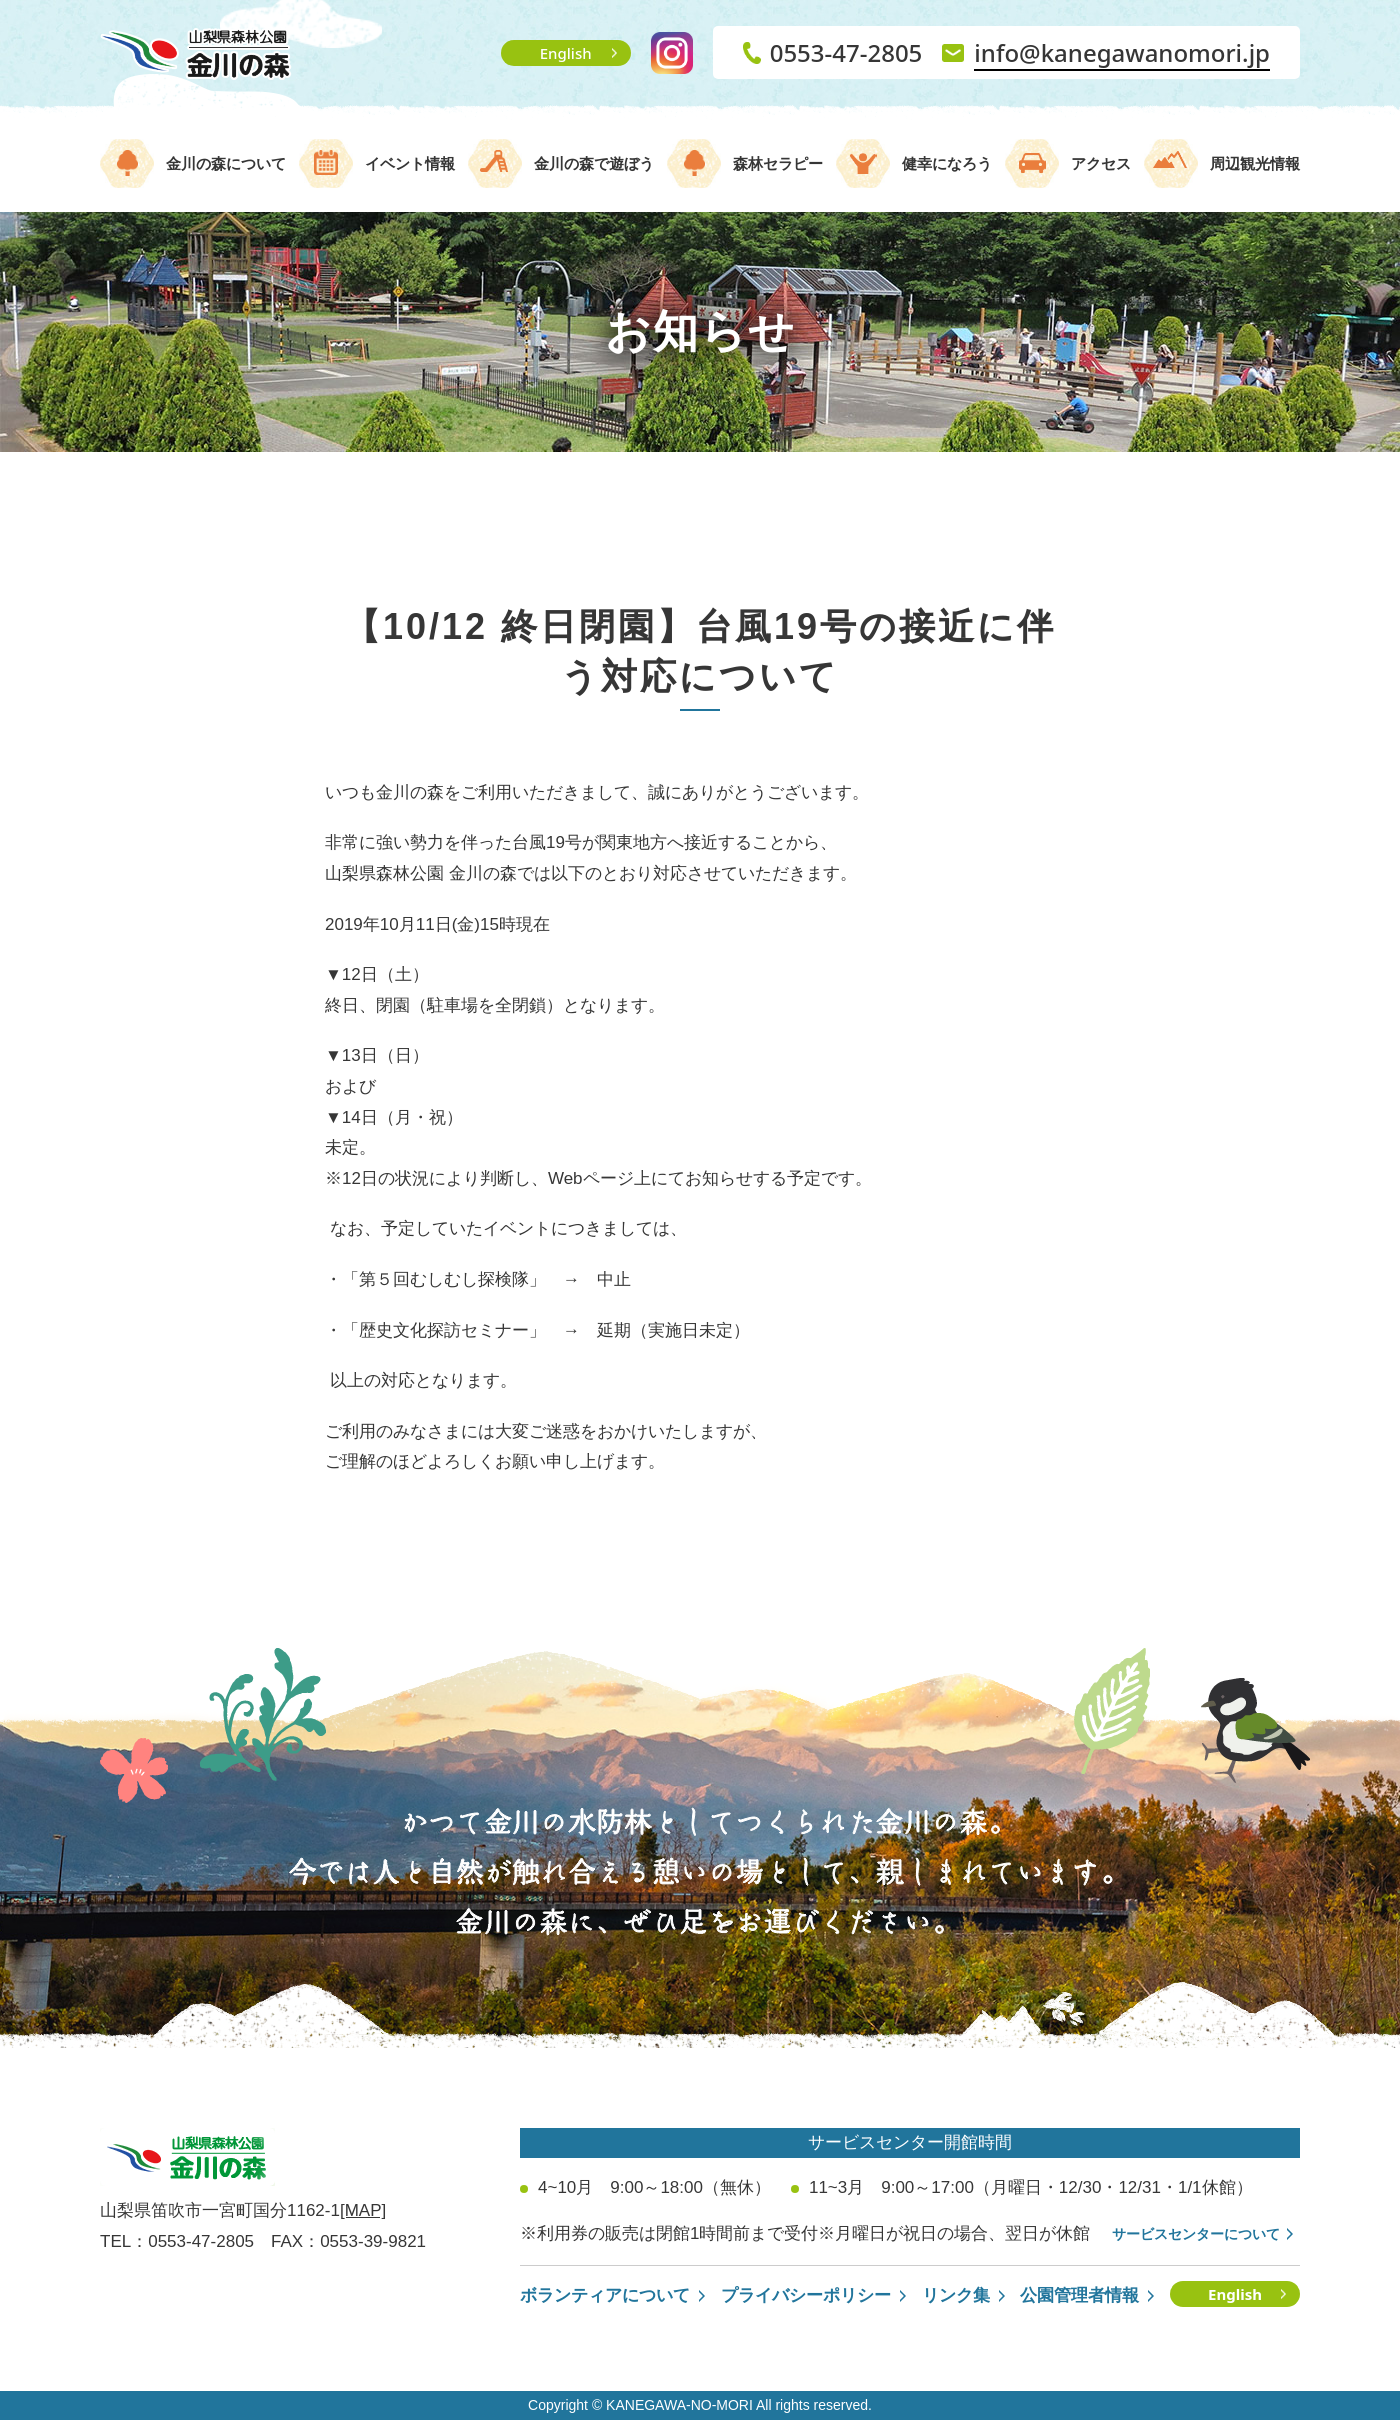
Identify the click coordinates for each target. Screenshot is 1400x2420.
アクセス (1101, 163)
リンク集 (956, 2295)
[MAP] (363, 2210)
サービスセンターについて (1196, 2234)
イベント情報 (410, 163)
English (566, 53)
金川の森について (226, 163)
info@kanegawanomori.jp (1122, 52)
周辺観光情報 (1255, 163)
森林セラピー (778, 163)
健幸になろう (947, 163)
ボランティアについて (605, 2295)
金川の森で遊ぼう (594, 163)
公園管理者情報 (1079, 2295)
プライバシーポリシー (806, 2295)
